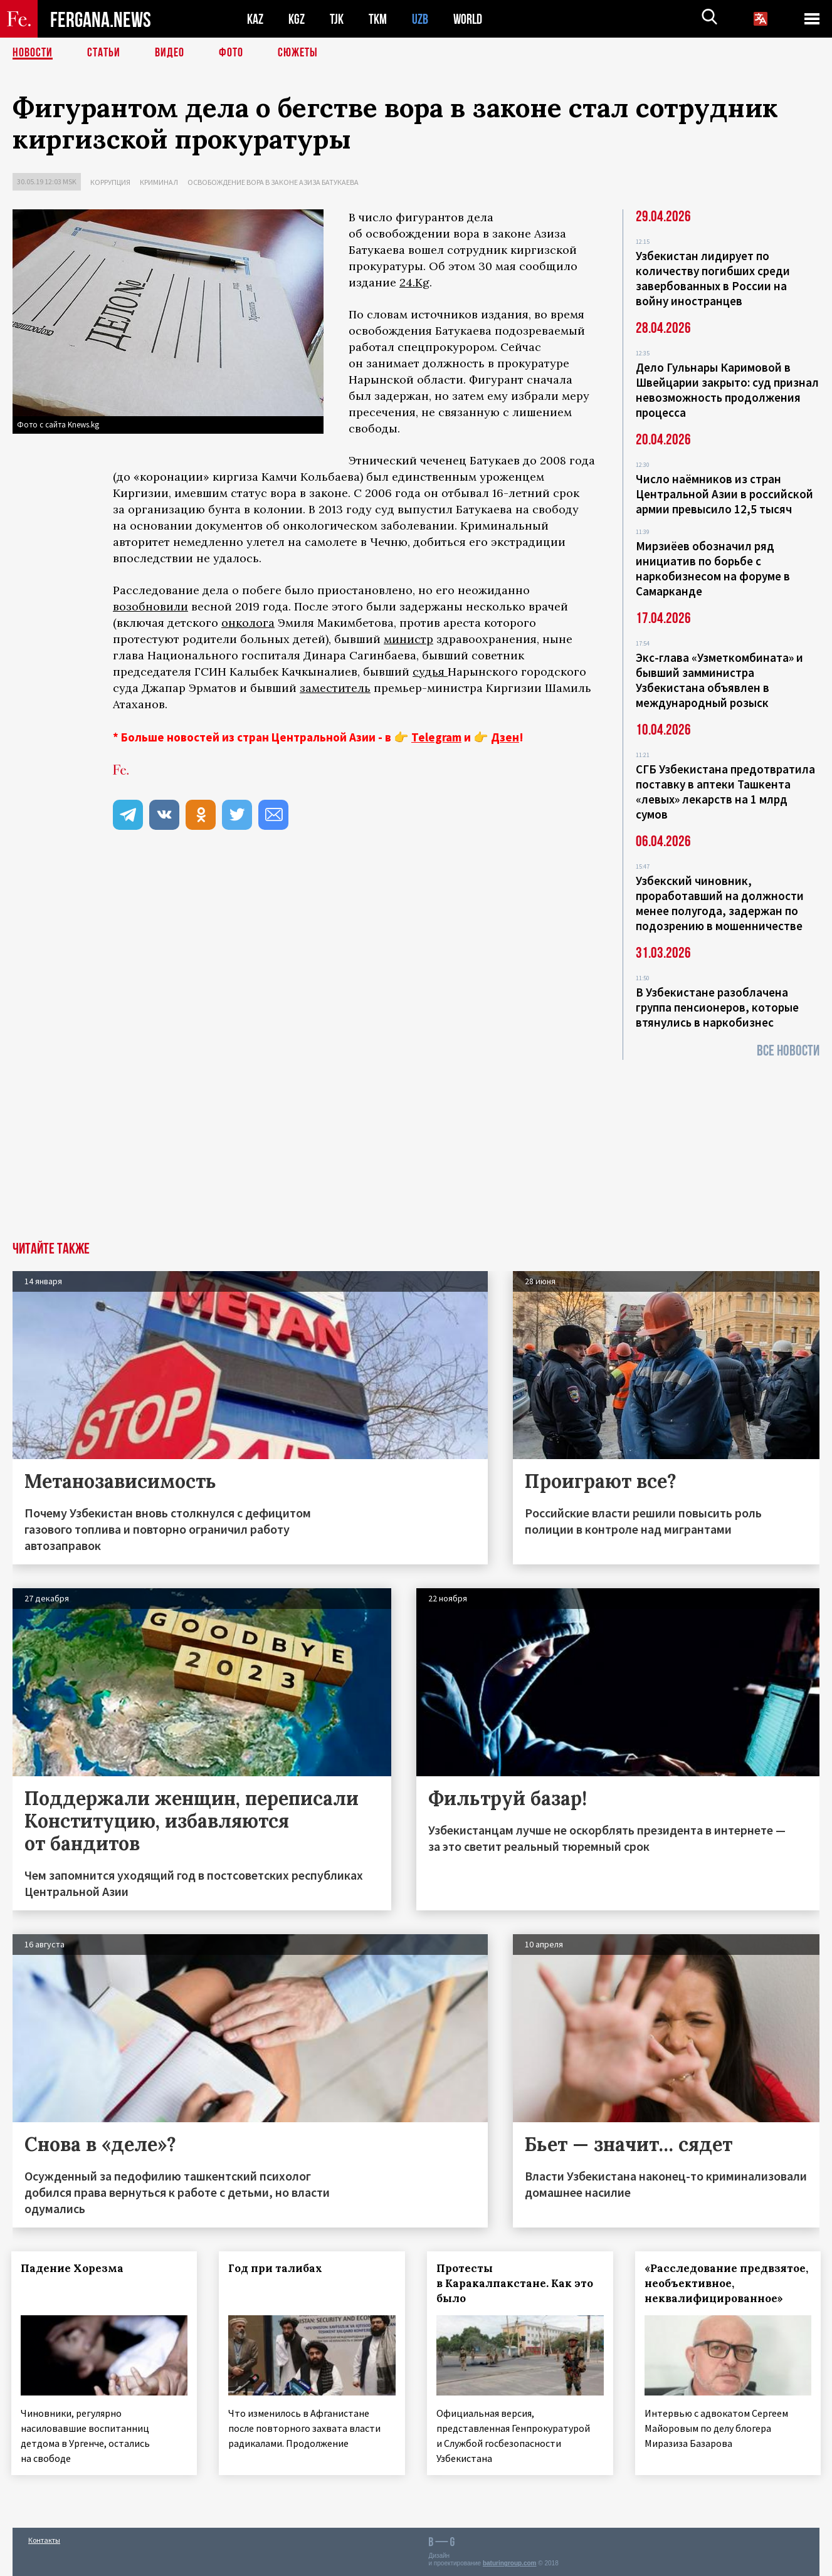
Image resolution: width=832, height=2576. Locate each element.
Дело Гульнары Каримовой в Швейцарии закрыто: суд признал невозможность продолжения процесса (727, 390)
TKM (378, 19)
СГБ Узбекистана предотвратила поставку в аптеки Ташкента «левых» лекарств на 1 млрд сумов (725, 792)
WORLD (467, 19)
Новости (33, 53)
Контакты (44, 2539)
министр (408, 639)
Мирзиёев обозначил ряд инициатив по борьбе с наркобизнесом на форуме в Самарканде (713, 568)
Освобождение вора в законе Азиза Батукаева (273, 182)
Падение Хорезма (73, 2268)
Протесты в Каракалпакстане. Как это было (516, 2283)
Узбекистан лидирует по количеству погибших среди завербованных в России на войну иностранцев (713, 278)
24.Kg (414, 282)
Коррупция (110, 182)
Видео (169, 53)
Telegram (436, 737)
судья (430, 671)
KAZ (255, 19)
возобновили (150, 606)
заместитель (335, 688)
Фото (231, 53)
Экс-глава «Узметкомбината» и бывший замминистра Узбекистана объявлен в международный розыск (719, 680)
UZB (420, 19)
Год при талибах (277, 2268)
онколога (248, 622)
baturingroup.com (510, 2562)
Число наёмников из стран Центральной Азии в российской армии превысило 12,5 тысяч (724, 493)
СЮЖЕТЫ (298, 53)
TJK (337, 19)
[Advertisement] (416, 1147)
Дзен (505, 737)
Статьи (103, 53)
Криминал (159, 182)
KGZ (296, 19)
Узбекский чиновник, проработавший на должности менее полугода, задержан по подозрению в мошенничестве (720, 903)
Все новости (788, 1051)
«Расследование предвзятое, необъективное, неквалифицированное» (727, 2283)
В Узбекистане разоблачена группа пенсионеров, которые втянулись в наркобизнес (717, 1007)
